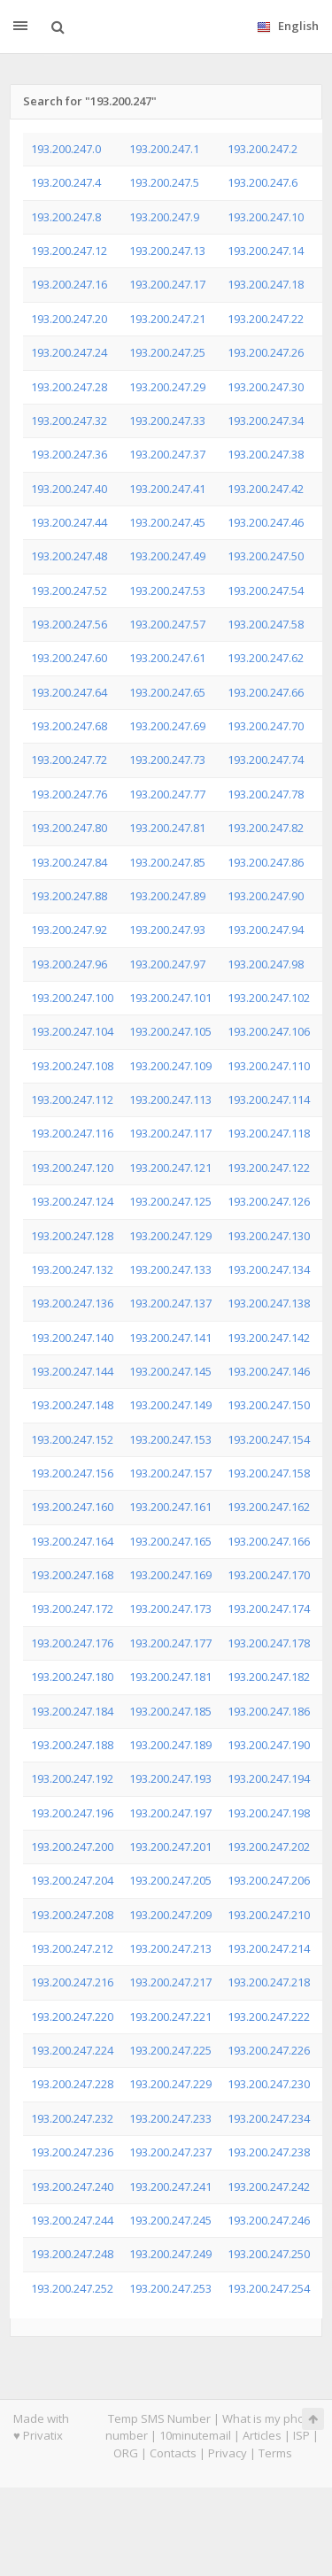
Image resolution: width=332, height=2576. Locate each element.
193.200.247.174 (269, 1608)
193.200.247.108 (72, 1066)
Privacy (227, 2453)
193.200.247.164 (72, 1541)
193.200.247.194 (269, 1778)
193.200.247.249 (170, 2254)
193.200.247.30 (266, 387)
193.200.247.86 (266, 862)
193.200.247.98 (266, 964)
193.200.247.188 (72, 1745)
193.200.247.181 (170, 1677)
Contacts (173, 2453)
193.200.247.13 (167, 250)
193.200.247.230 (269, 2084)
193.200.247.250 (269, 2254)
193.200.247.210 (269, 1915)
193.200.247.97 (167, 964)
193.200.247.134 (269, 1269)
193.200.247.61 (167, 658)
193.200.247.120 (72, 1168)
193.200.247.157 (170, 1473)
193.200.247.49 (167, 556)
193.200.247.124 (72, 1201)
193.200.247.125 (170, 1201)
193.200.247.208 (72, 1915)
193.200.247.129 (170, 1236)
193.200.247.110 (269, 1066)
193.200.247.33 (167, 420)
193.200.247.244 (72, 2220)
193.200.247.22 (266, 319)
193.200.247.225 (170, 2050)
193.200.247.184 (72, 1711)
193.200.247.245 (170, 2220)
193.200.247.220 (72, 2017)
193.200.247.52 (69, 590)
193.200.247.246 (269, 2220)
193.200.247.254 (269, 2288)
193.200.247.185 (170, 1711)
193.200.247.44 (69, 522)
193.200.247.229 (170, 2084)
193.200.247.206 (269, 1880)
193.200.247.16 (69, 284)
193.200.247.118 (269, 1133)
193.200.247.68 (69, 726)
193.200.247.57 (167, 624)
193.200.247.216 (72, 1982)
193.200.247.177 (170, 1643)
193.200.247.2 (262, 149)
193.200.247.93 (167, 929)
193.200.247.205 (170, 1880)
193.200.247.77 (167, 794)
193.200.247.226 (269, 2050)
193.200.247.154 (269, 1439)
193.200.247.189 (170, 1745)
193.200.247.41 (167, 489)
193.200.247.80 (69, 828)
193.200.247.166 (269, 1541)
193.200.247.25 (167, 352)
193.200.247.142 (269, 1338)
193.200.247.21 (167, 319)
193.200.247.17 (167, 284)
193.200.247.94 (266, 929)
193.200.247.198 (269, 1813)
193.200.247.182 (269, 1677)
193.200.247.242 (269, 2186)
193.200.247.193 (170, 1778)
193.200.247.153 (170, 1439)
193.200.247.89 (167, 896)
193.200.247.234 (269, 2118)
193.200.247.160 (72, 1507)
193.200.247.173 (170, 1608)
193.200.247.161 (170, 1507)
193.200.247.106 (269, 1031)
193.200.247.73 (167, 759)
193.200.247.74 (266, 759)
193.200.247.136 (72, 1303)
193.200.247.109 (170, 1066)
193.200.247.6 (262, 182)
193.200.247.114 (269, 1099)
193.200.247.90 (266, 896)
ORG (125, 2453)
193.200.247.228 (72, 2084)
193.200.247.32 (69, 420)
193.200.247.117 (170, 1133)
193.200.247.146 (269, 1371)
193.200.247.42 (266, 489)
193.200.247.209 (170, 1915)
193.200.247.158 (269, 1473)
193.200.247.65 (167, 692)
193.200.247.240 (72, 2186)
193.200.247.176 (72, 1643)
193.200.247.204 (72, 1880)
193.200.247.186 (269, 1711)
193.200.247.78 (266, 794)
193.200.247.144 (72, 1371)
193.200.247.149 (170, 1405)
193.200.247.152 (72, 1439)
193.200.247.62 (266, 658)
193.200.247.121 (170, 1168)
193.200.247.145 (170, 1371)
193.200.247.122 (269, 1168)
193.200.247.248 (72, 2254)
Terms (275, 2453)
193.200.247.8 (66, 217)
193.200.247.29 (167, 387)
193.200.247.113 (170, 1099)
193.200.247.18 (266, 284)
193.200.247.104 (72, 1031)
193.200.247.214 (269, 1948)
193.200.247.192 (72, 1778)
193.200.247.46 (266, 522)
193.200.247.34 (266, 420)
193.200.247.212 (72, 1948)
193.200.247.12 (69, 250)
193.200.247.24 (69, 352)
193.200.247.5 (164, 182)
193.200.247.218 (269, 1982)
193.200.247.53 (167, 590)
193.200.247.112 (72, 1099)
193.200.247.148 (72, 1405)
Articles (262, 2435)
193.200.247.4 (66, 182)
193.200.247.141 (170, 1338)
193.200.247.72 (69, 759)
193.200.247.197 (170, 1813)
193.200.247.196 (72, 1813)
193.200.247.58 (266, 624)
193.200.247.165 (170, 1541)
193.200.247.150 (269, 1405)
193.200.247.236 (72, 2152)
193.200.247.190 (269, 1745)
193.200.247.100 (72, 998)
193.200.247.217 (170, 1982)
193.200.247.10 (266, 217)
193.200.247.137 (170, 1303)
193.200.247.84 (69, 862)
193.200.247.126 (269, 1201)
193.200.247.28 (69, 387)
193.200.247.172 (72, 1608)
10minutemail (195, 2435)
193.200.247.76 (69, 794)
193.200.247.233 (170, 2118)
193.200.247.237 (170, 2152)
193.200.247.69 (167, 726)
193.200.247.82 (266, 828)
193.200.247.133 (170, 1269)
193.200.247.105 (170, 1031)
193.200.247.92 (69, 929)
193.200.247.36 (69, 454)
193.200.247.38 (266, 454)
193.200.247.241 (170, 2186)
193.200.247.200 (72, 1847)
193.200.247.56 (69, 624)
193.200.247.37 (167, 454)
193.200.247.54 (266, 590)
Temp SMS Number (159, 2418)
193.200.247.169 (170, 1575)
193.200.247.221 (170, 2017)
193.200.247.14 (266, 250)
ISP (301, 2435)
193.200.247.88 (69, 896)
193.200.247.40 (69, 489)
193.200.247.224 (72, 2050)
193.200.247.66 (266, 692)
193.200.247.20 (69, 319)
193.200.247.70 (266, 726)
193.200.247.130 (269, 1236)
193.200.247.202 (269, 1847)
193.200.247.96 (69, 964)
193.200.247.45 (167, 522)
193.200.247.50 (266, 556)
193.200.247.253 (170, 2288)
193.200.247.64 (69, 692)
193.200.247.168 (72, 1575)
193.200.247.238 (269, 2152)
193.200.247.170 (269, 1575)
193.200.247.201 (170, 1847)
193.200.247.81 (167, 828)
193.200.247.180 (72, 1677)
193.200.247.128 (72, 1236)
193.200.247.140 (72, 1338)
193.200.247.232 (72, 2118)
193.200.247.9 (164, 217)
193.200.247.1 (164, 149)
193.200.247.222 (269, 2017)
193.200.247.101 (170, 998)
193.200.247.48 (69, 556)
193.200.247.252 (72, 2288)
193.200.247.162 (269, 1507)
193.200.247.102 (269, 998)
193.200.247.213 (170, 1948)
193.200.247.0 (66, 149)
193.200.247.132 (72, 1269)
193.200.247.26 (266, 352)
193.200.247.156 (72, 1473)
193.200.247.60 (69, 658)
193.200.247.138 (269, 1303)
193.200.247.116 (72, 1133)
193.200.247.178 (269, 1643)
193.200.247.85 (167, 862)
